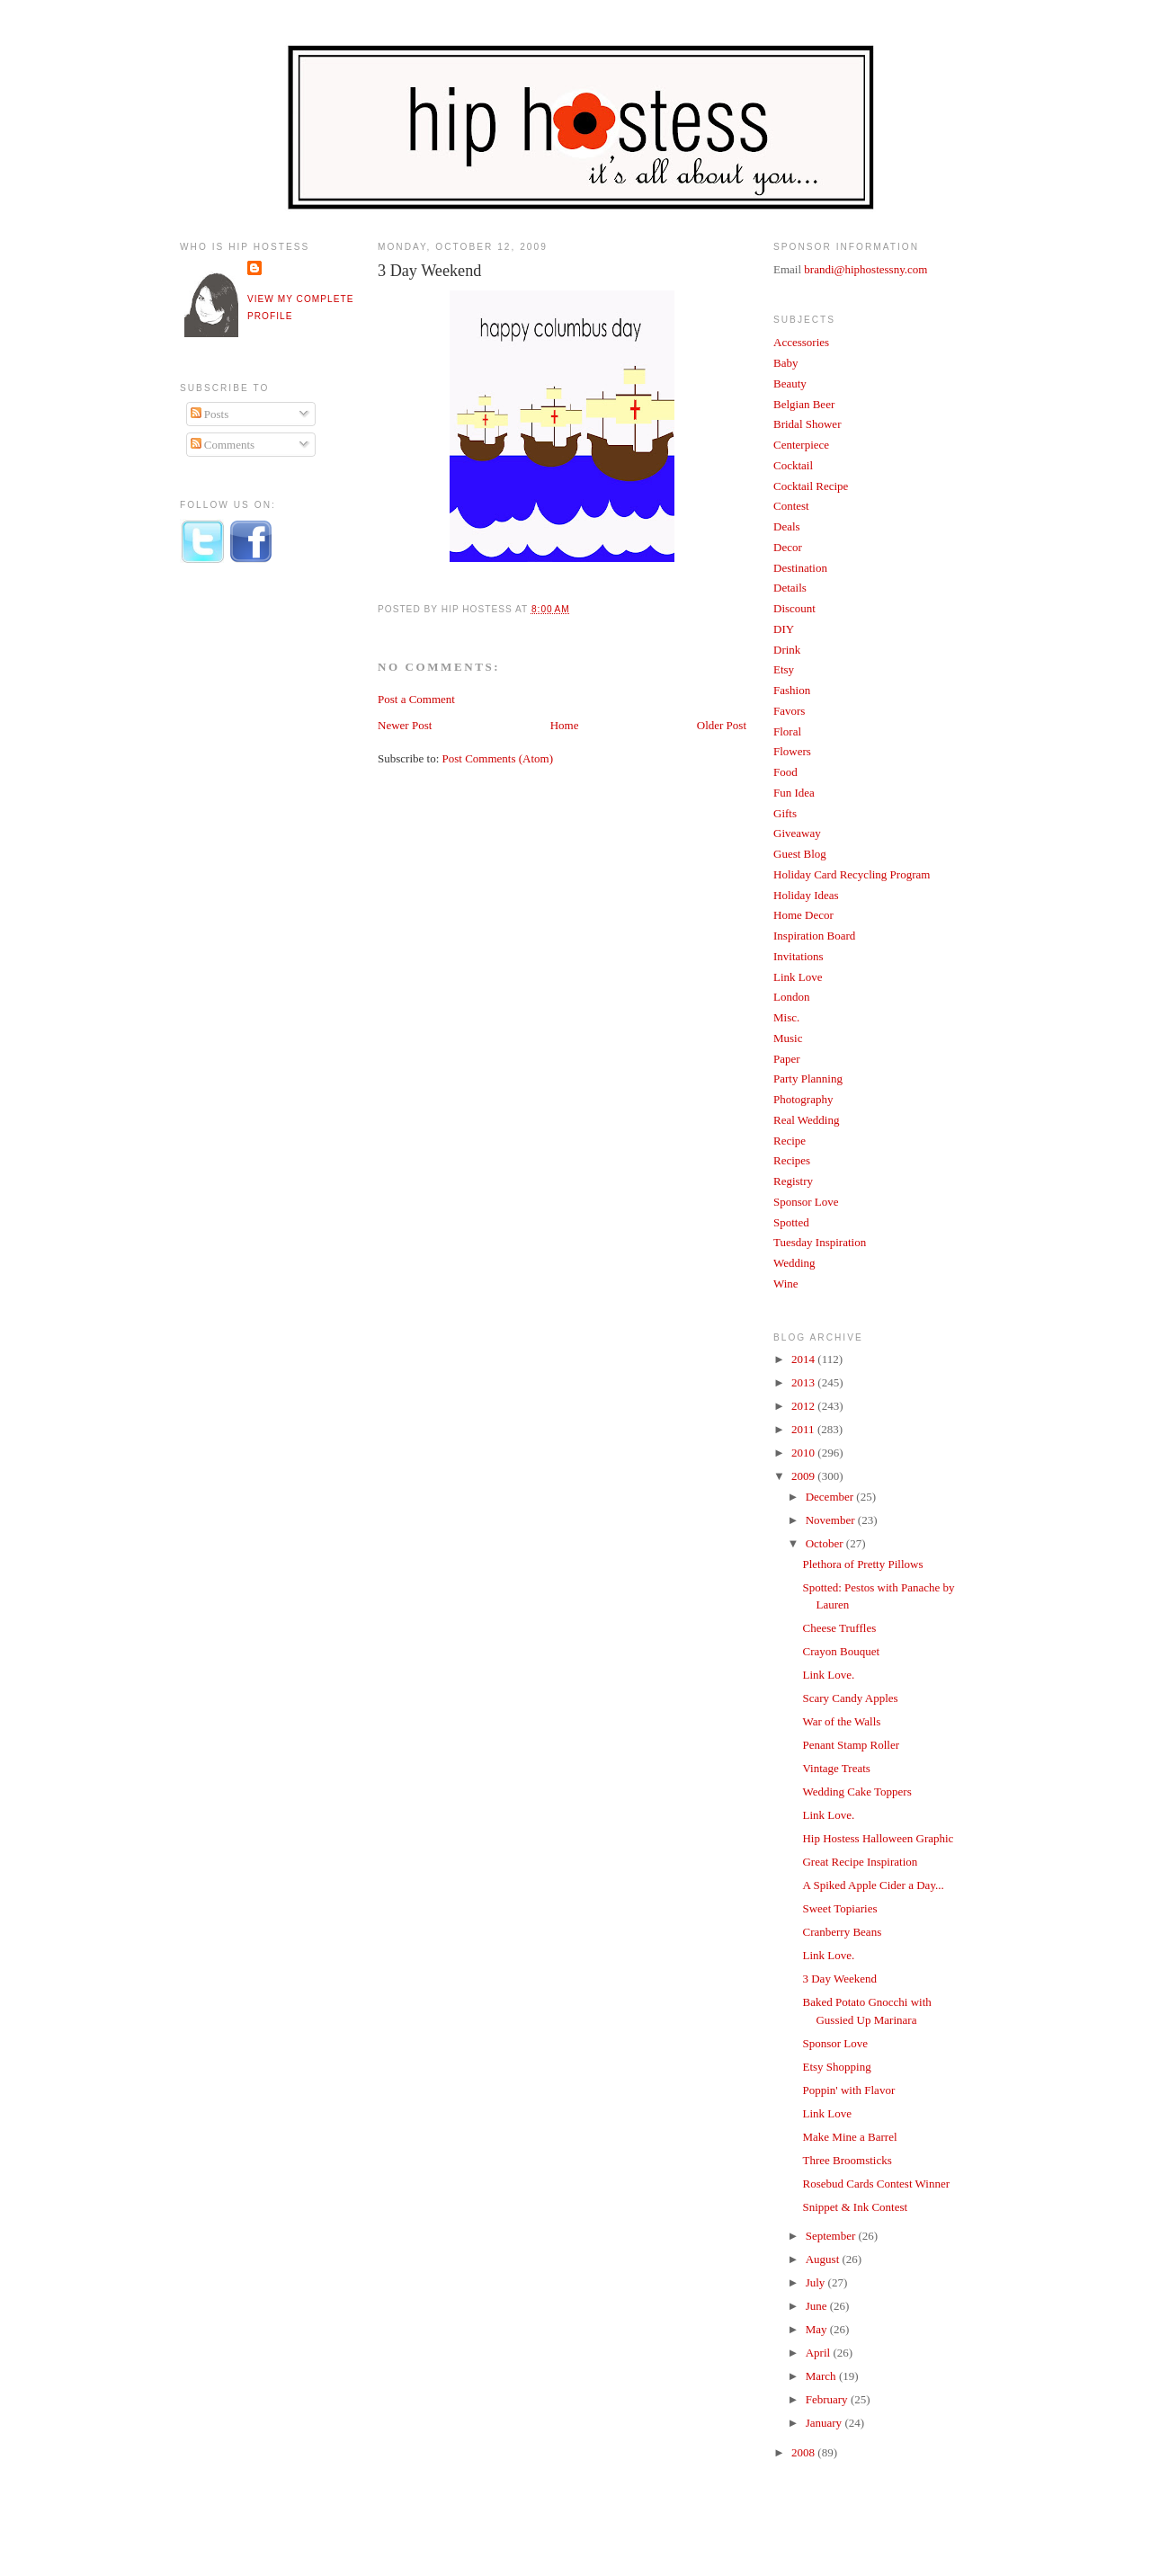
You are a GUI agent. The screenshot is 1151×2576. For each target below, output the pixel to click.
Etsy (783, 669)
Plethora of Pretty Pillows (862, 1564)
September (832, 2235)
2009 (804, 1476)
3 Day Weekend (429, 271)
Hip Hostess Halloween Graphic (877, 1838)
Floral (787, 731)
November (832, 1520)
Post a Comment (416, 699)
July (817, 2282)
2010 (804, 1452)
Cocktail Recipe (810, 486)
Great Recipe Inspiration (859, 1861)
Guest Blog (799, 853)
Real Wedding (806, 1120)
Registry (793, 1181)
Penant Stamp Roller (850, 1745)
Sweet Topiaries (839, 1908)
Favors (789, 711)
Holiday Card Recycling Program (851, 874)
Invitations (798, 956)
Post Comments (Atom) (498, 758)
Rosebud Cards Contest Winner (876, 2183)
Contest (791, 506)
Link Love (798, 977)
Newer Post (405, 725)
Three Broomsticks (846, 2160)
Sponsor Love (806, 1201)
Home (564, 725)
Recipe (789, 1140)
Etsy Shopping (836, 2066)
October (826, 1543)
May (818, 2329)
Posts (210, 414)
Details (790, 587)
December (831, 1496)
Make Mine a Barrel (849, 2137)
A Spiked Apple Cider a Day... (872, 1885)
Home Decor (803, 915)
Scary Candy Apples (849, 1698)
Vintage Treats (836, 1768)
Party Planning (808, 1078)
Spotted (791, 1222)
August (824, 2259)
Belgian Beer (803, 404)
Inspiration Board (814, 935)
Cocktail (793, 465)
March (822, 2376)
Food (785, 772)
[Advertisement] (252, 875)
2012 (804, 1406)
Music (788, 1038)
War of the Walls (841, 1721)
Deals (786, 526)
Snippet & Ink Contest (854, 2207)
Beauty (790, 383)
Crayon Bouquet (840, 1651)
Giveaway (797, 833)
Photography (803, 1099)
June (818, 2306)
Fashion (791, 690)
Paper (786, 1058)
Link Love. (828, 1674)
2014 (804, 1359)
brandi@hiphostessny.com (865, 269)
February (828, 2399)
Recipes (791, 1160)
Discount (794, 608)
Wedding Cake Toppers (856, 1791)
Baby (785, 363)
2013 (804, 1382)
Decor (787, 547)
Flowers (792, 751)
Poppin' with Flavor (848, 2090)
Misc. (786, 1017)
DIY (783, 629)
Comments (223, 444)
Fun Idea (794, 792)
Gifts (785, 813)
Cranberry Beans (841, 1932)
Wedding (794, 1263)
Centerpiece (801, 444)
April (820, 2352)
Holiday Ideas (806, 895)
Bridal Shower (807, 424)
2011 (804, 1429)
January (825, 2422)
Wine (786, 1283)
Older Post (721, 725)
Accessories (801, 342)
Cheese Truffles (839, 1628)
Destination (800, 568)
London (791, 996)
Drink (786, 649)
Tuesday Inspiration (819, 1242)
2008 (804, 2452)
